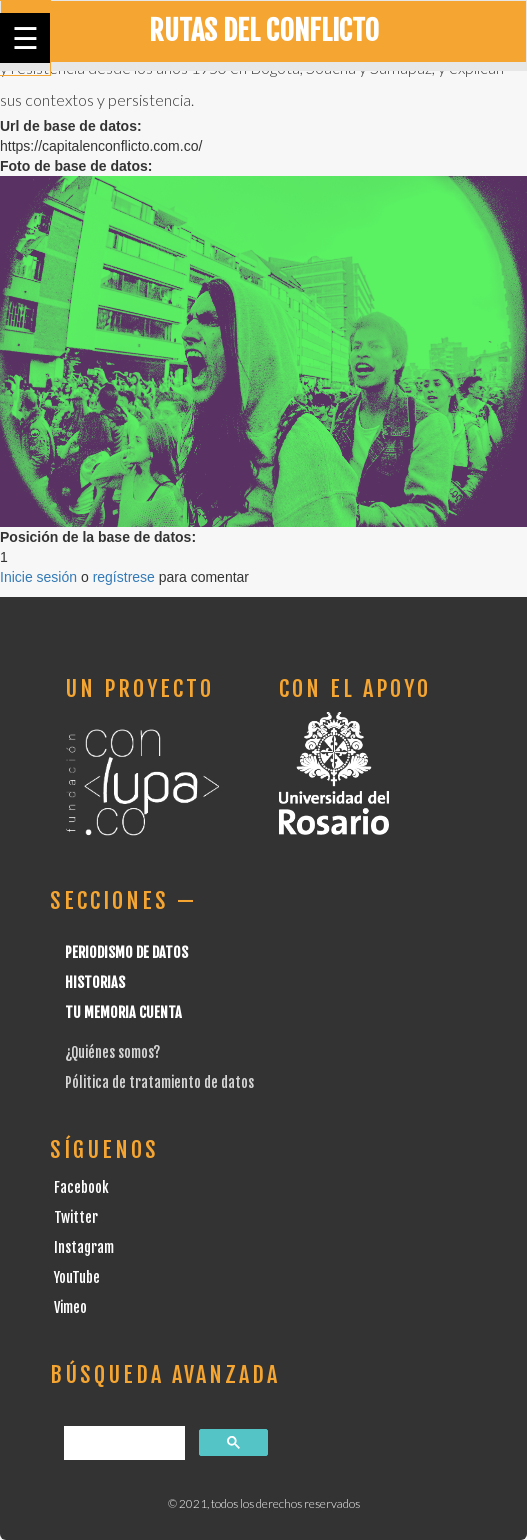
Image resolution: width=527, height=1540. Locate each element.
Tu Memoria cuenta (123, 1012)
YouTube (77, 1277)
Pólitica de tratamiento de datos (159, 1082)
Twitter (76, 1217)
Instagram (84, 1247)
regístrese (124, 577)
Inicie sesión (38, 577)
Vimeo (70, 1307)
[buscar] (122, 1443)
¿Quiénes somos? (112, 1052)
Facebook (81, 1187)
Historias (95, 982)
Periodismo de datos (126, 952)
